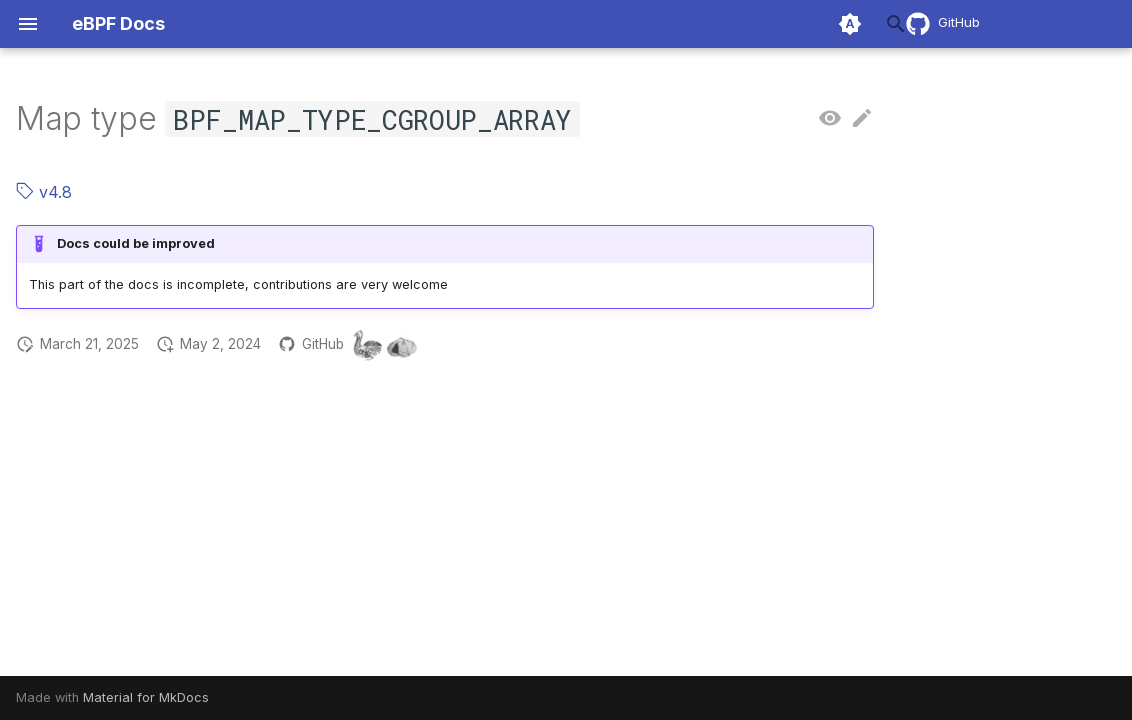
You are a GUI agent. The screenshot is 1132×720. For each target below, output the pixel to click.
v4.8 (44, 192)
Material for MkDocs (146, 697)
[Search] (757, 24)
